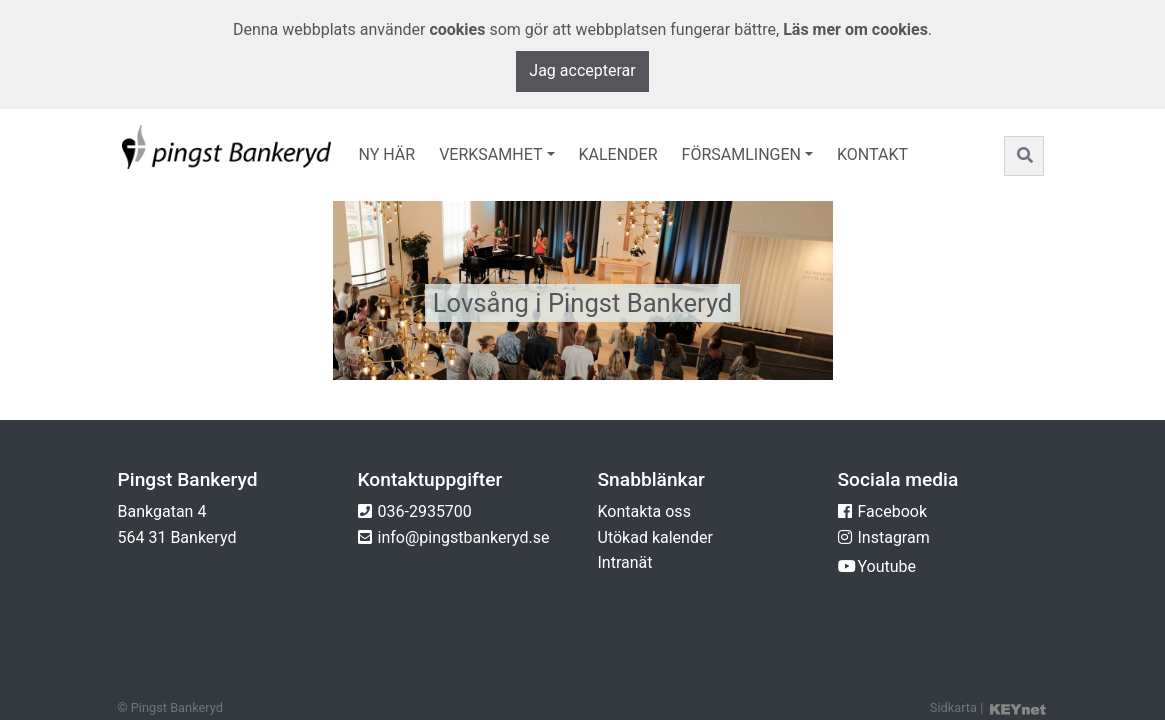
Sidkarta (953, 707)
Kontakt (872, 154)
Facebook (892, 511)
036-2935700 (425, 511)
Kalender (618, 154)
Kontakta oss (644, 511)
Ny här (387, 154)
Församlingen (741, 154)
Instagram (894, 537)
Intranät (625, 562)
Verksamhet (490, 154)
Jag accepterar (582, 70)
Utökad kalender (655, 537)
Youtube (887, 566)
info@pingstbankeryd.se (464, 537)
